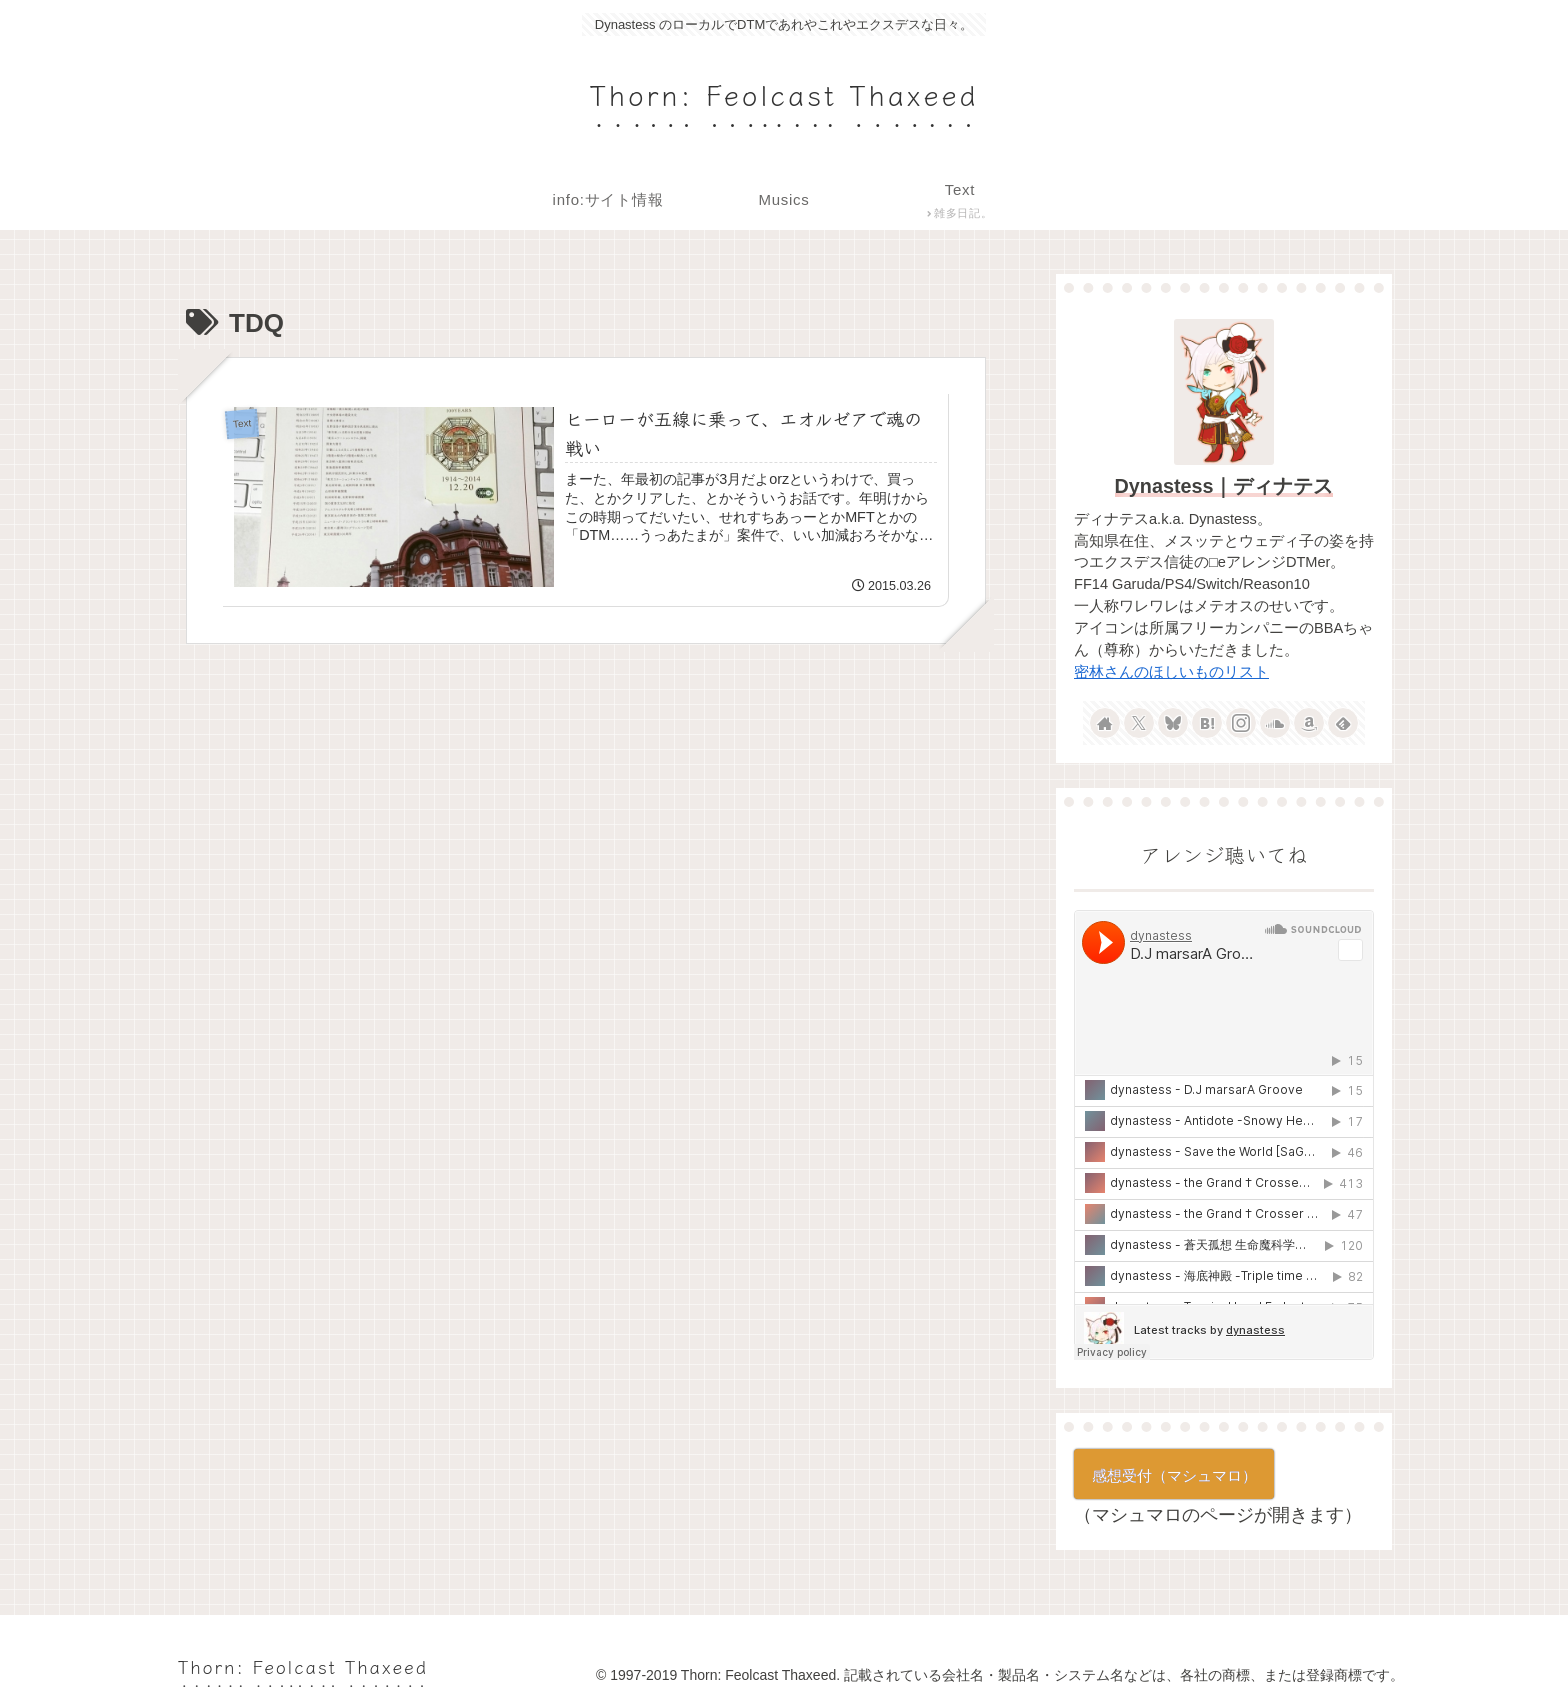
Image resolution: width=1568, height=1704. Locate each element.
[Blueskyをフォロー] (1173, 723)
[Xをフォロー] (1139, 723)
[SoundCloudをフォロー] (1275, 723)
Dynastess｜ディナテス (1224, 486)
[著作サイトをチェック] (1105, 723)
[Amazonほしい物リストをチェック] (1309, 723)
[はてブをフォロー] (1207, 723)
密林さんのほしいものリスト (1171, 672)
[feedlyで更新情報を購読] (1343, 723)
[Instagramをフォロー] (1241, 723)
